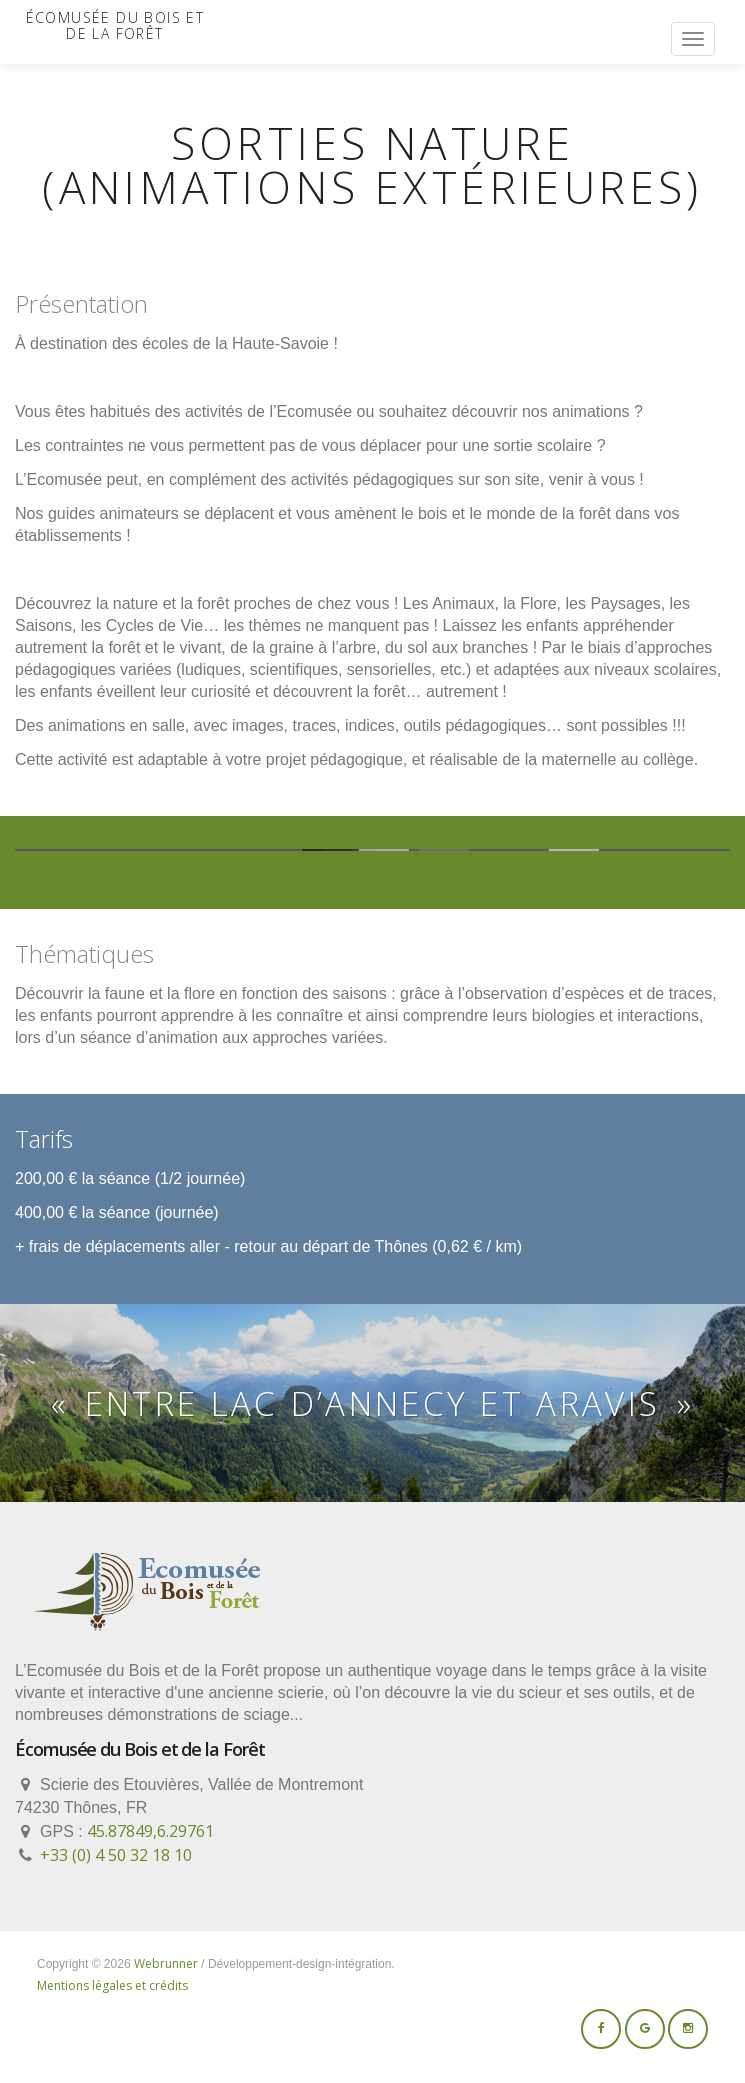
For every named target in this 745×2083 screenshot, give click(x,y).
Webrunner (166, 1963)
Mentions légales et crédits (112, 1985)
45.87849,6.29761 (150, 1831)
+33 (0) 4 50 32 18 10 (116, 1855)
